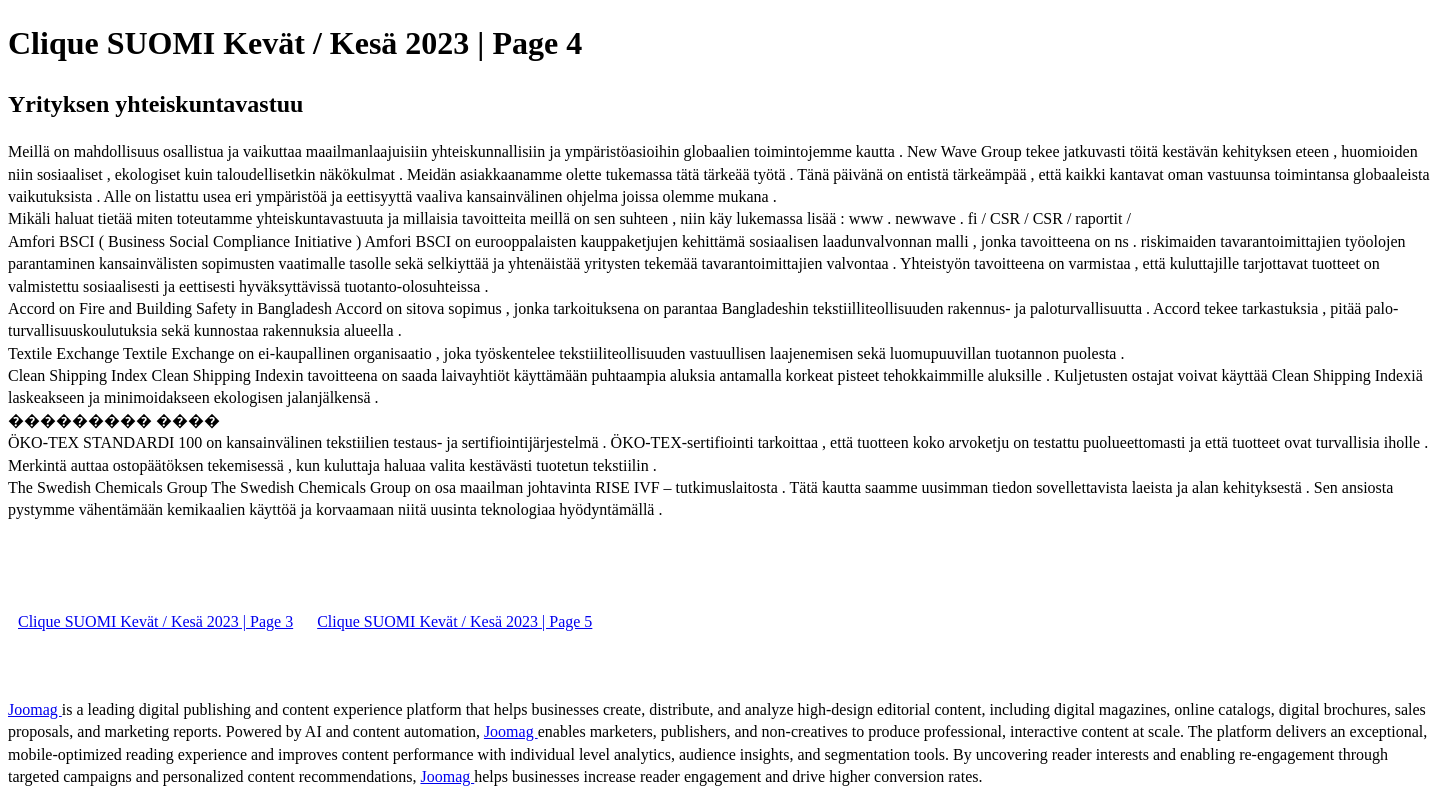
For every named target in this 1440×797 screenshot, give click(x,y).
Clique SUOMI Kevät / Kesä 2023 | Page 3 (155, 621)
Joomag (35, 709)
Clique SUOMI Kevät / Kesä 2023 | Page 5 (454, 621)
